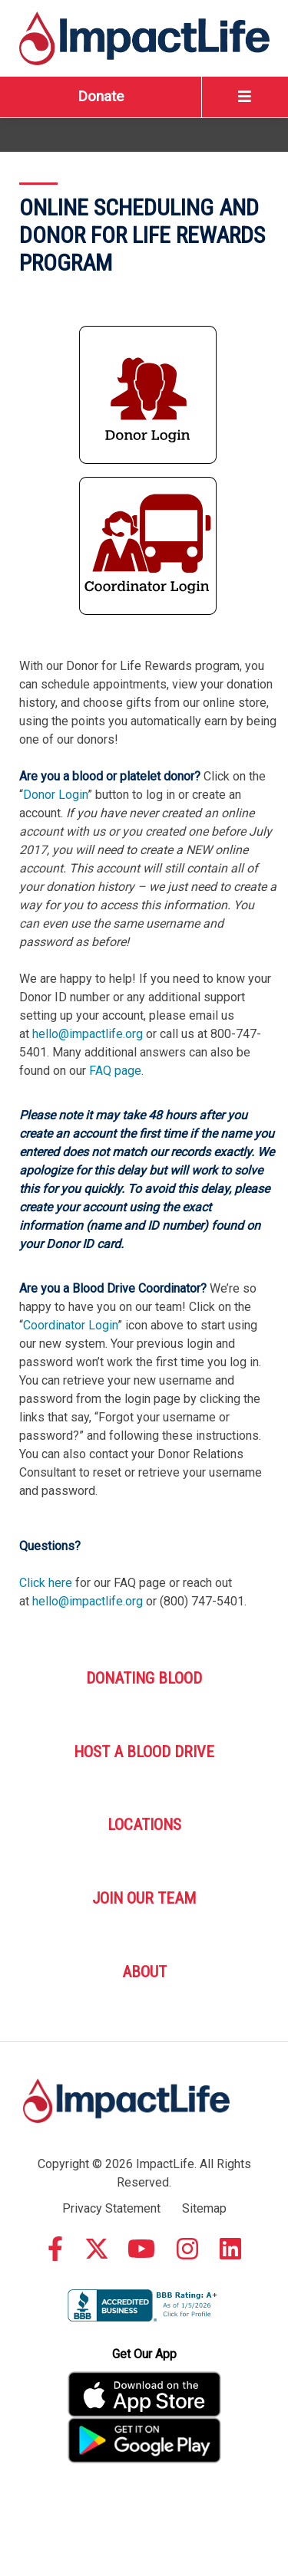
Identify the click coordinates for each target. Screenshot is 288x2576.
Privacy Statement (111, 2208)
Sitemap (204, 2208)
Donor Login (55, 794)
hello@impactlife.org (87, 1034)
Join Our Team (144, 1898)
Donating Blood (144, 1678)
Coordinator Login (70, 1325)
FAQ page (115, 1070)
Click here (45, 1583)
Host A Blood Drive (144, 1752)
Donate (101, 96)
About (144, 1972)
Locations (144, 1824)
